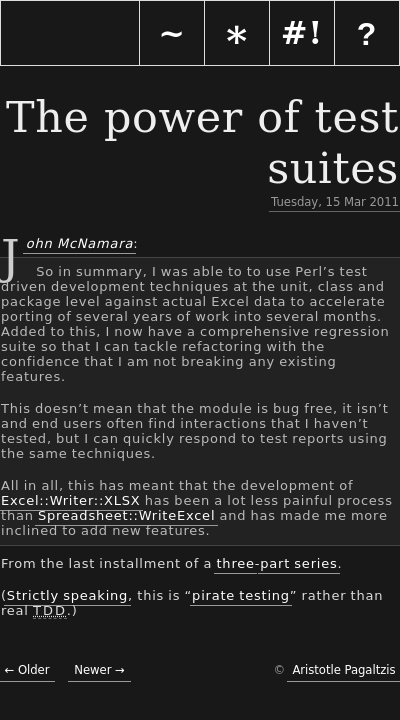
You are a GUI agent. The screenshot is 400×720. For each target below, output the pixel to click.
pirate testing (241, 595)
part (275, 563)
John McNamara (78, 242)
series (315, 563)
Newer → (99, 670)
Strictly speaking (67, 595)
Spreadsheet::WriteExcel (126, 515)
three (235, 563)
